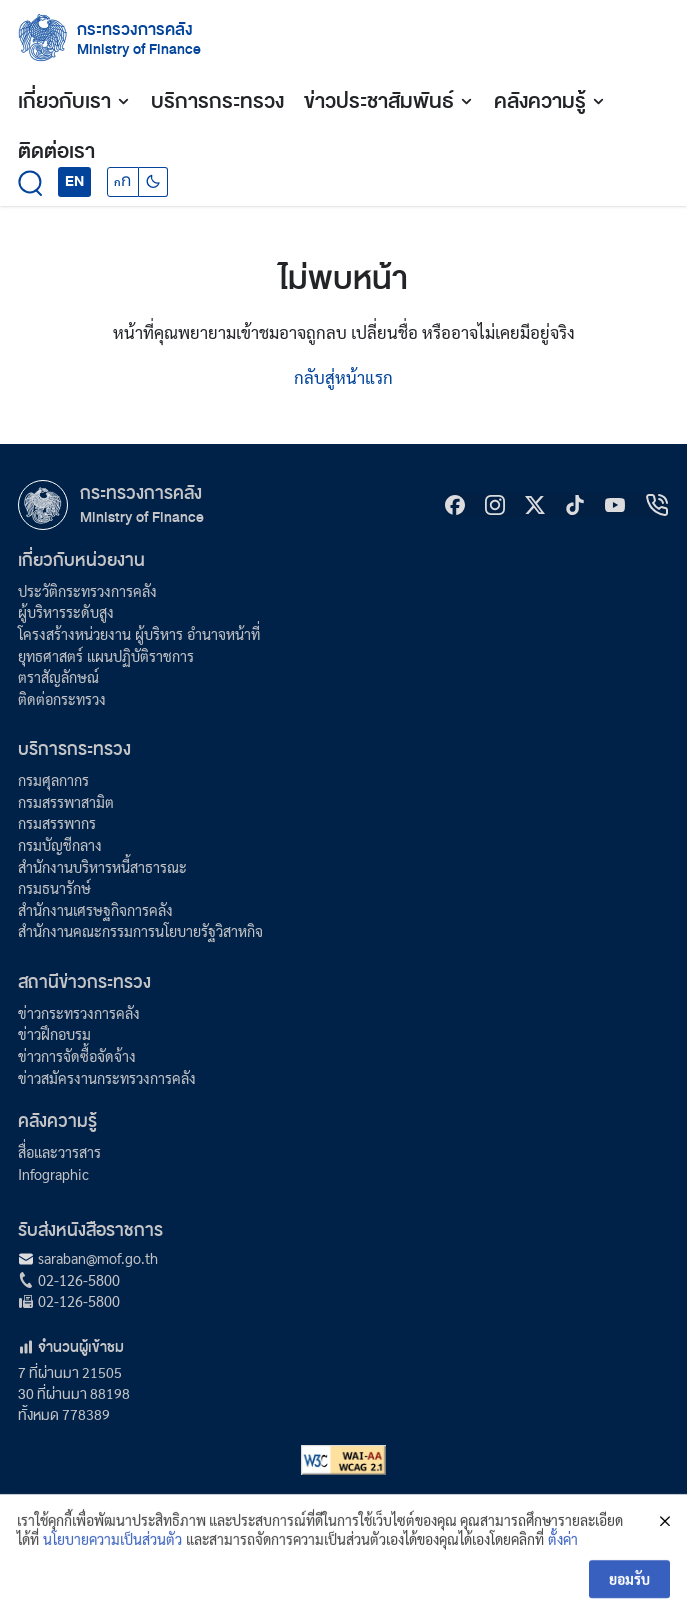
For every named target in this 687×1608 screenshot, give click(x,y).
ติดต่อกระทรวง (62, 699)
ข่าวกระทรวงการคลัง (79, 1013)
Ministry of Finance (142, 517)
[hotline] (657, 505)
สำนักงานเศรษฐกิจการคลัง (95, 910)
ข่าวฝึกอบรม (54, 1034)
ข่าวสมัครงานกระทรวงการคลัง (107, 1078)
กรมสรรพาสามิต (66, 802)
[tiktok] (575, 505)
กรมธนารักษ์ (54, 888)
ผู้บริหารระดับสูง (66, 612)
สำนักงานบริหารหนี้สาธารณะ (102, 867)
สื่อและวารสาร (59, 1152)
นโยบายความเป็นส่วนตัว (112, 1554)
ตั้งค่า (563, 1554)
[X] (535, 505)
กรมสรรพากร (57, 823)
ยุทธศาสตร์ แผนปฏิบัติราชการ (106, 656)
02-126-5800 (79, 1280)
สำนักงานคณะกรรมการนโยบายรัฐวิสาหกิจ (140, 931)
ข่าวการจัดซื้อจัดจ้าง (77, 1056)
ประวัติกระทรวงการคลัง (87, 591)
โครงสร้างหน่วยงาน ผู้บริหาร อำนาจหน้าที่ (139, 634)
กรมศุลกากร (53, 780)
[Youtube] (615, 505)
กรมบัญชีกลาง (60, 845)
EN (74, 181)
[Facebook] (455, 505)
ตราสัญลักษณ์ (58, 677)
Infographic (53, 1174)
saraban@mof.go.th (98, 1258)
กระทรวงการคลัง (135, 30)
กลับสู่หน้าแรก (343, 377)
